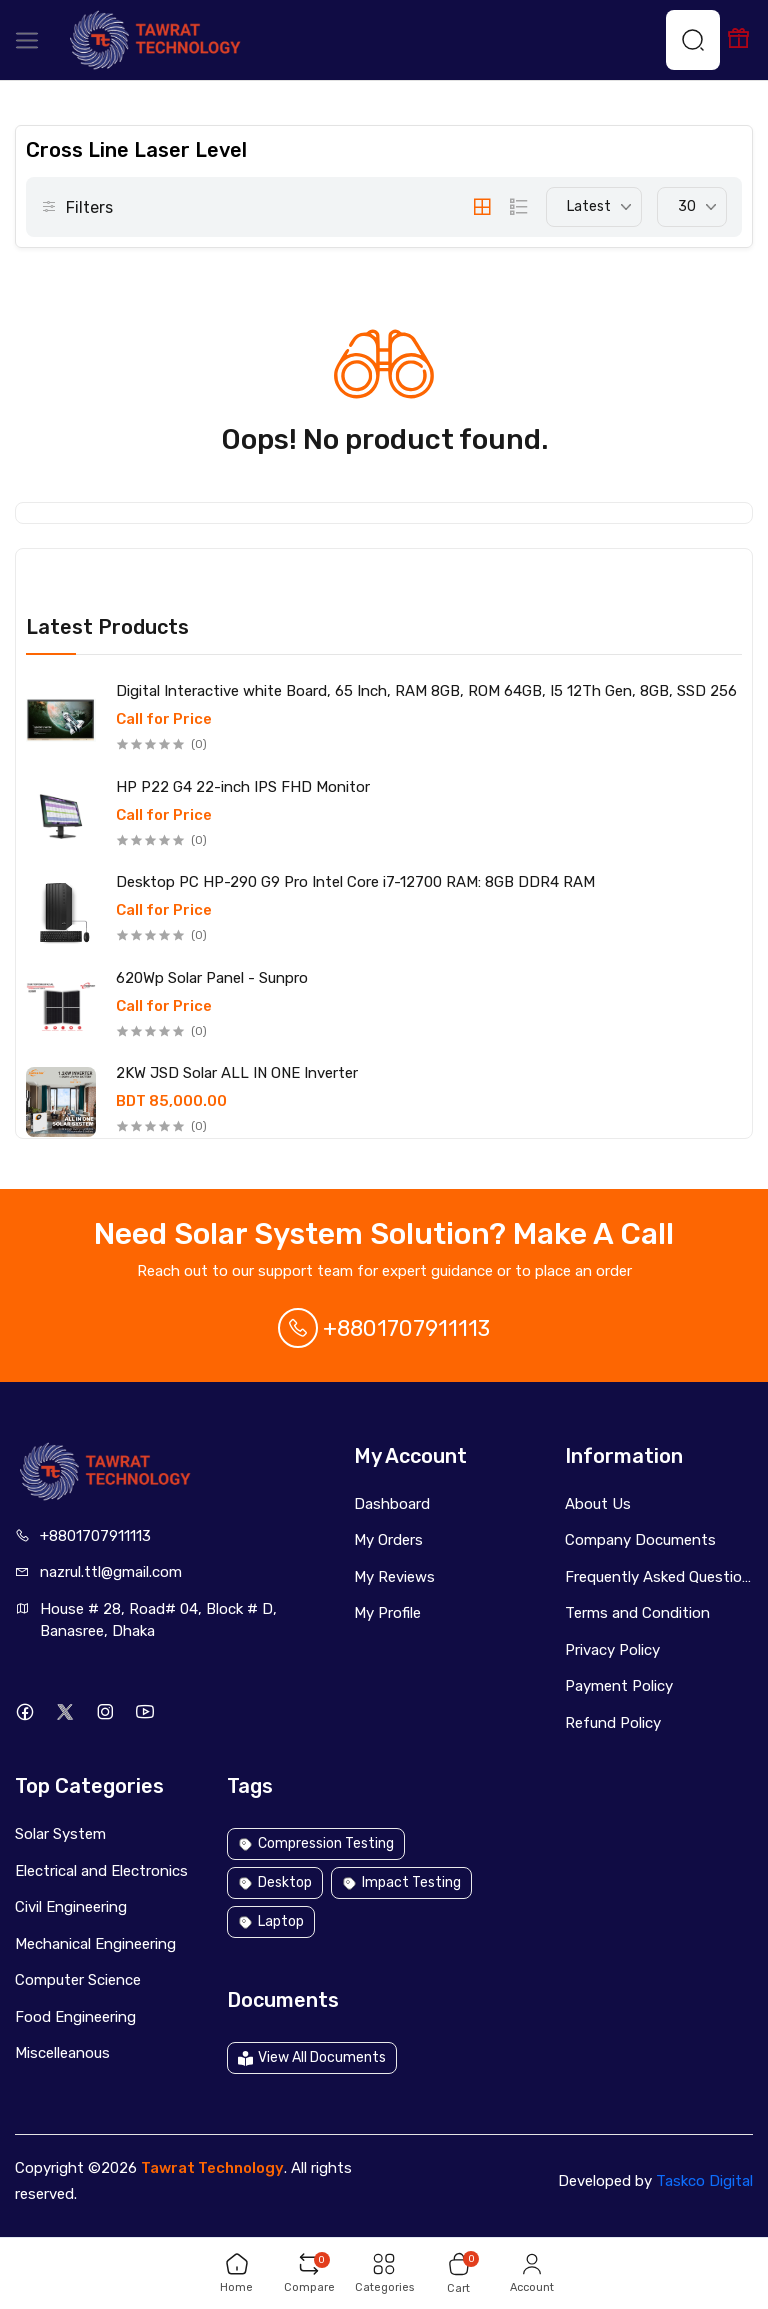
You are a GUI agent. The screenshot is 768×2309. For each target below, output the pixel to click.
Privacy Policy (612, 1650)
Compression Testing (316, 1843)
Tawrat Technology (212, 2168)
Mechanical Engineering (95, 1944)
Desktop (275, 1882)
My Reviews (394, 1577)
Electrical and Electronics (101, 1871)
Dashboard (392, 1504)
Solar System (60, 1834)
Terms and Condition (637, 1613)
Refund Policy (613, 1723)
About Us (598, 1504)
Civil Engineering (71, 1907)
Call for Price (164, 719)
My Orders (388, 1540)
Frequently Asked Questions (659, 1577)
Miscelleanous (62, 2053)
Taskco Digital (704, 2181)
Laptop (271, 1921)
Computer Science (78, 1980)
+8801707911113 (384, 1328)
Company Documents (640, 1540)
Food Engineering (75, 2017)
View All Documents (312, 2057)
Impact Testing (401, 1882)
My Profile (387, 1613)
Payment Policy (619, 1686)
